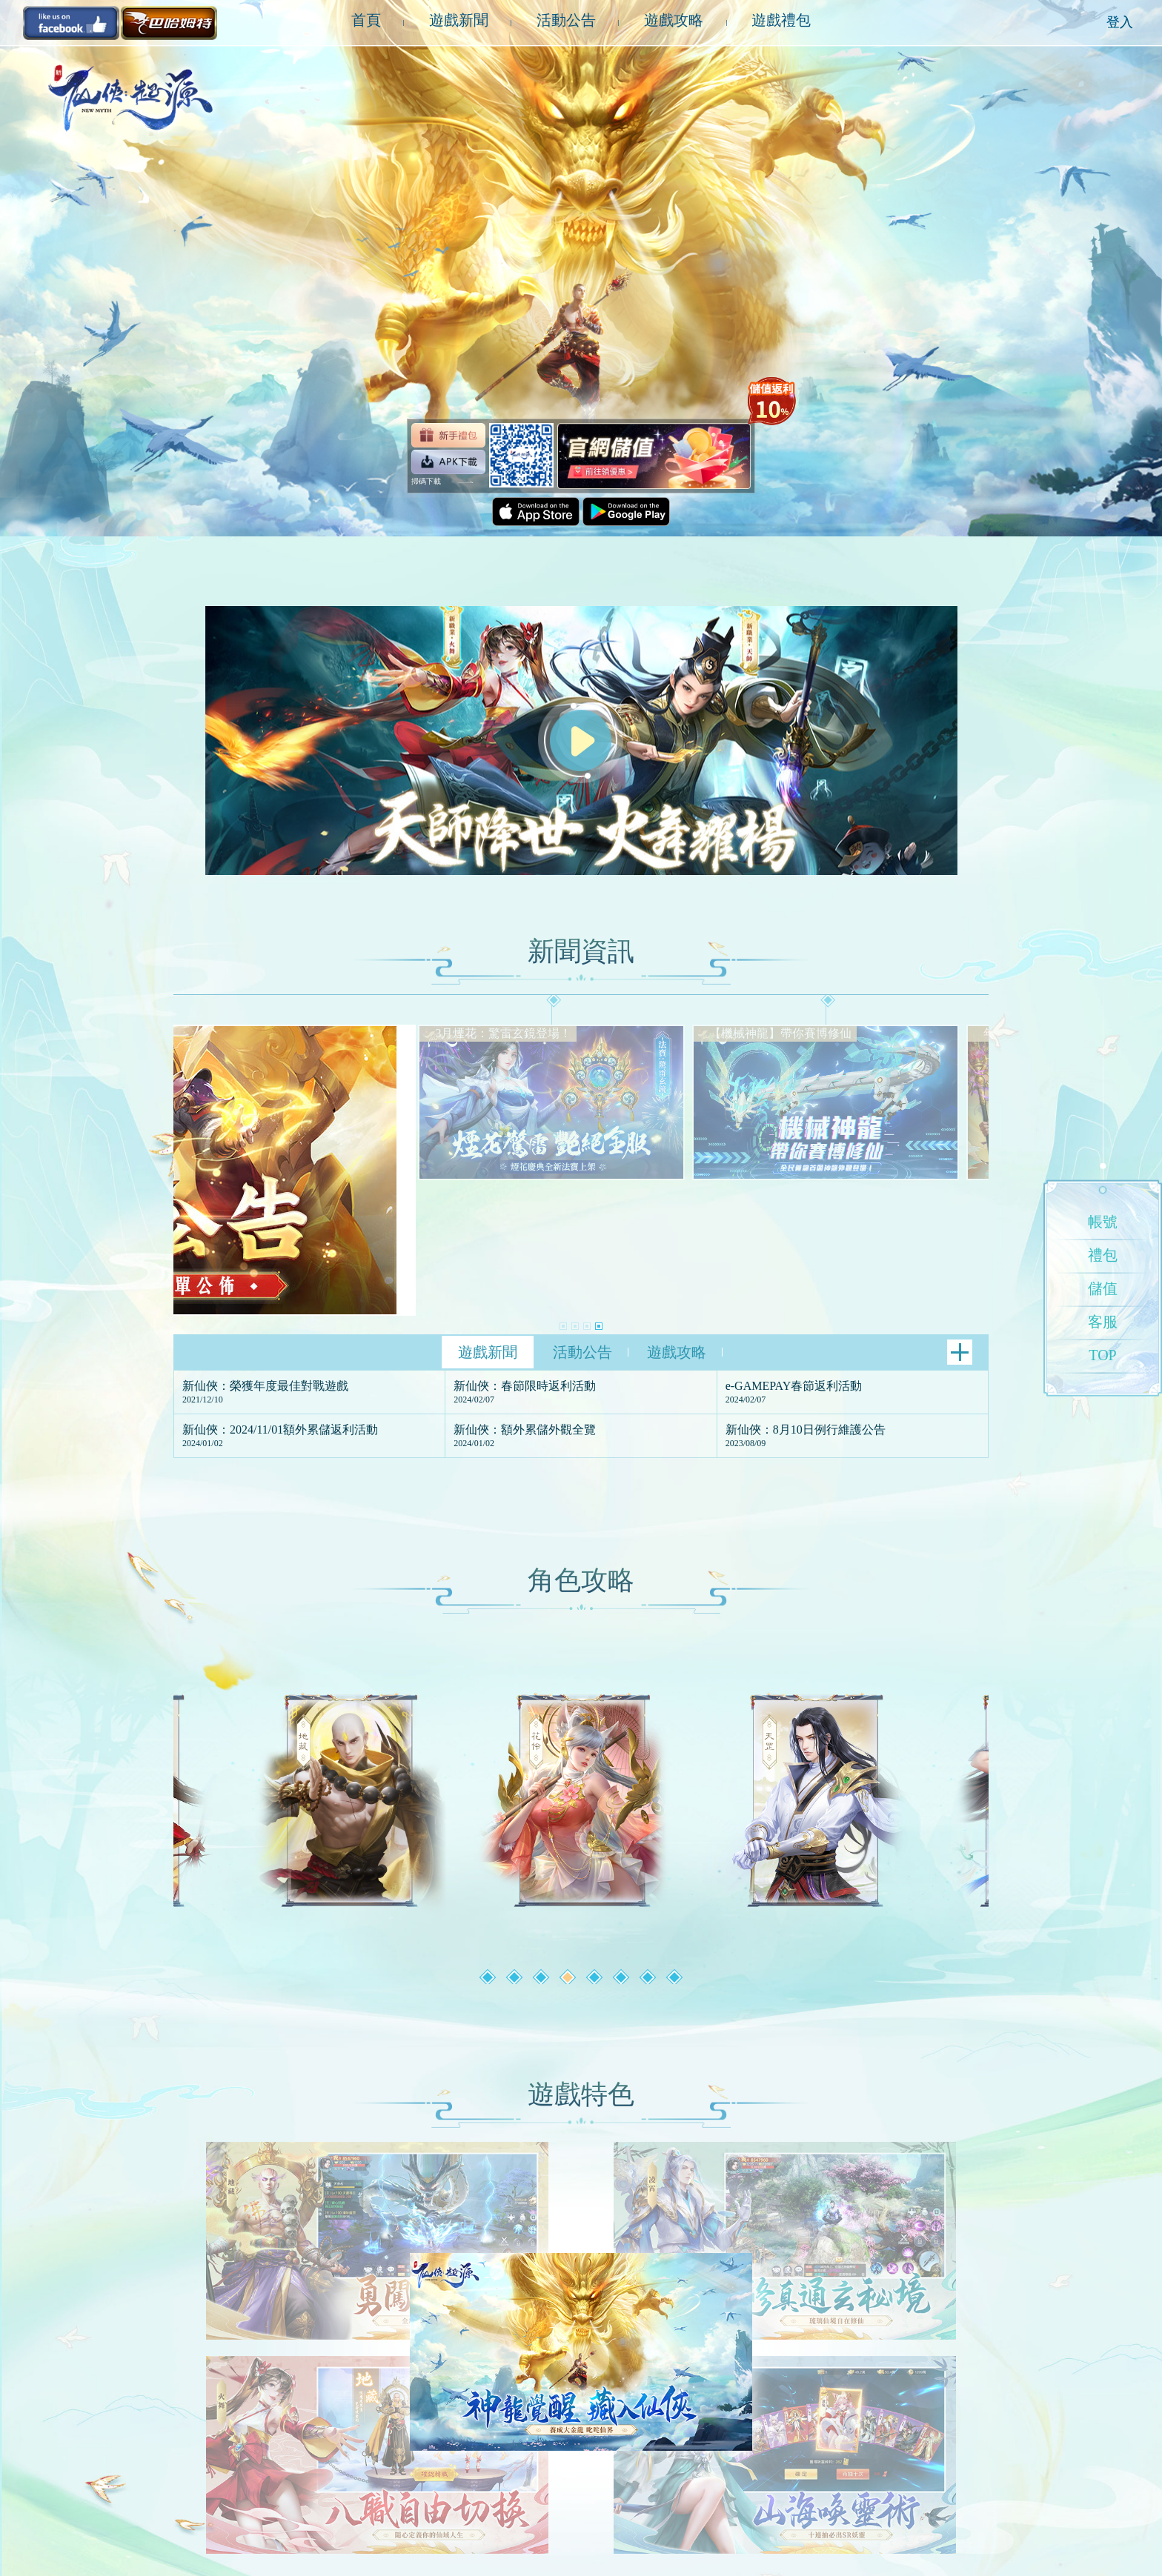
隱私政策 (293, 2526)
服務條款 (244, 2526)
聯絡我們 (342, 2526)
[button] (563, 1191)
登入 (1119, 22)
